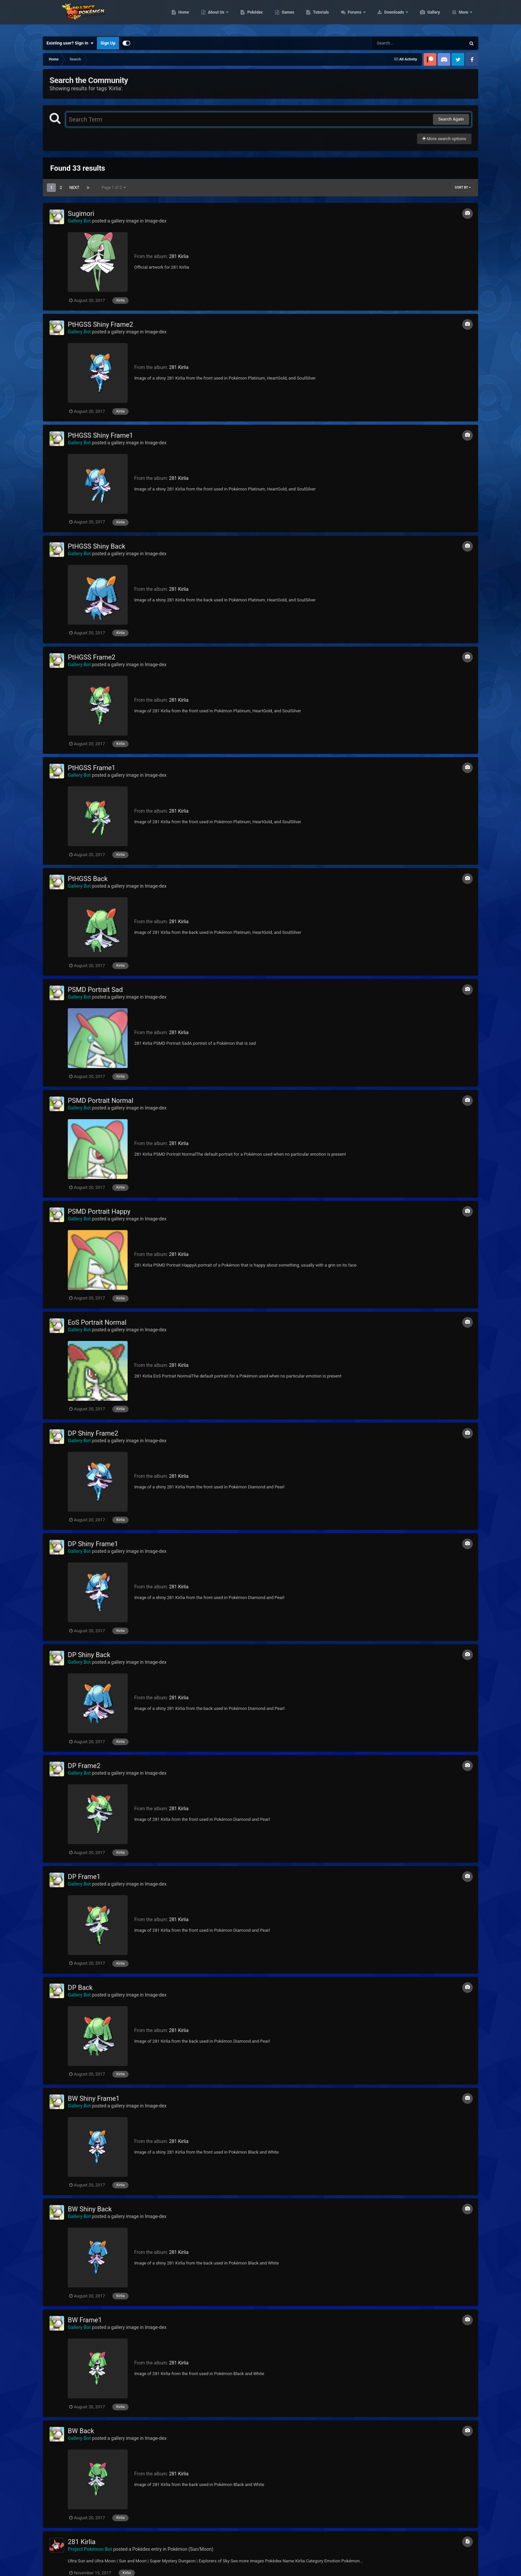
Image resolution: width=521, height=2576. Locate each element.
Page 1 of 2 (114, 187)
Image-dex (155, 220)
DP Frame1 (84, 1877)
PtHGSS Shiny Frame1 (100, 435)
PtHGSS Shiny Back (96, 546)
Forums (386, 16)
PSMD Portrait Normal (100, 1101)
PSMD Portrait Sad (95, 990)
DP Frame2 (84, 1766)
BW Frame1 (85, 2320)
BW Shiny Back (90, 2209)
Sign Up (107, 43)
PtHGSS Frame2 (91, 657)
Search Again (451, 119)
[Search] (401, 43)
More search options (444, 138)
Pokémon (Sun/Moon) (190, 2549)
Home (215, 16)
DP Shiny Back (89, 1655)
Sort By (463, 187)
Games (319, 16)
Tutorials (352, 16)
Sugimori (81, 214)
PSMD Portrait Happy (99, 1211)
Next (74, 187)
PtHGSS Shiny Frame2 (100, 324)
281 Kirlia (178, 256)
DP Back (80, 1988)
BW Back (81, 2431)
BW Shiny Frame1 (94, 2098)
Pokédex (286, 16)
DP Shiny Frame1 (93, 1544)
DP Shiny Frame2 (93, 1433)
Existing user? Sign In (70, 43)
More (463, 16)
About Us (248, 16)
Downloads (426, 16)
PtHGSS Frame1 (91, 768)
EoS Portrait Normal (97, 1322)
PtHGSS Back (88, 879)
